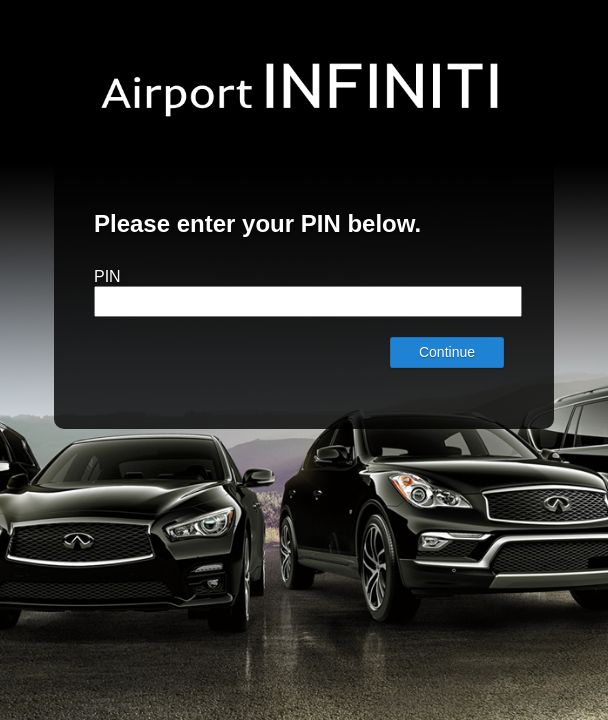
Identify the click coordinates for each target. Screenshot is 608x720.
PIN (107, 276)
